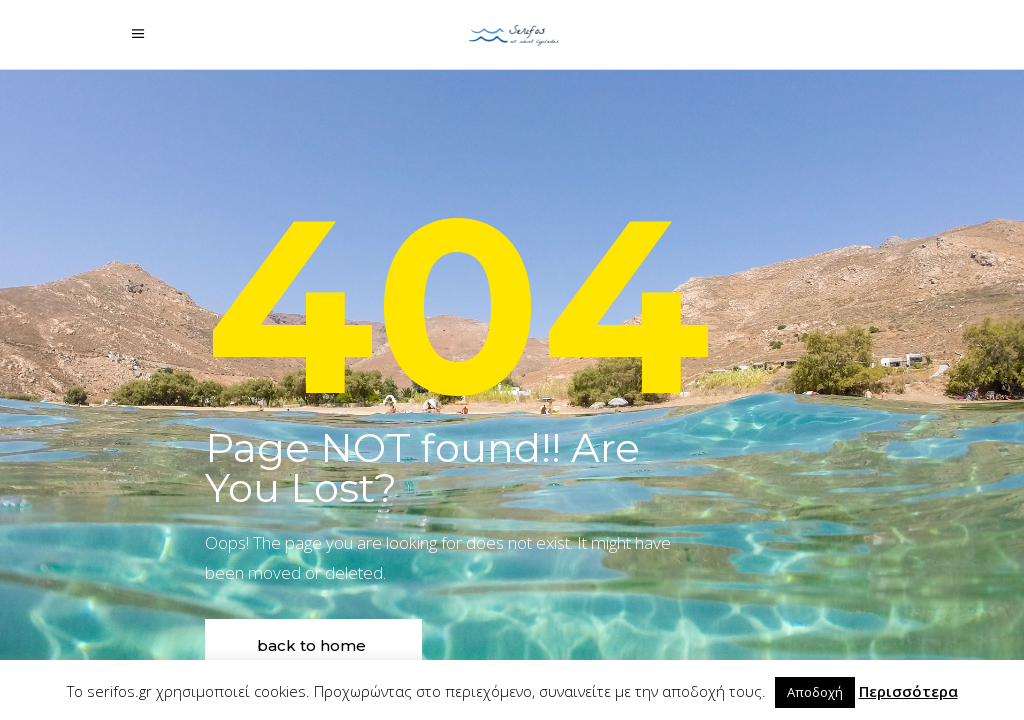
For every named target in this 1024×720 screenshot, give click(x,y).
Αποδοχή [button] (815, 692)
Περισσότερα (908, 691)
